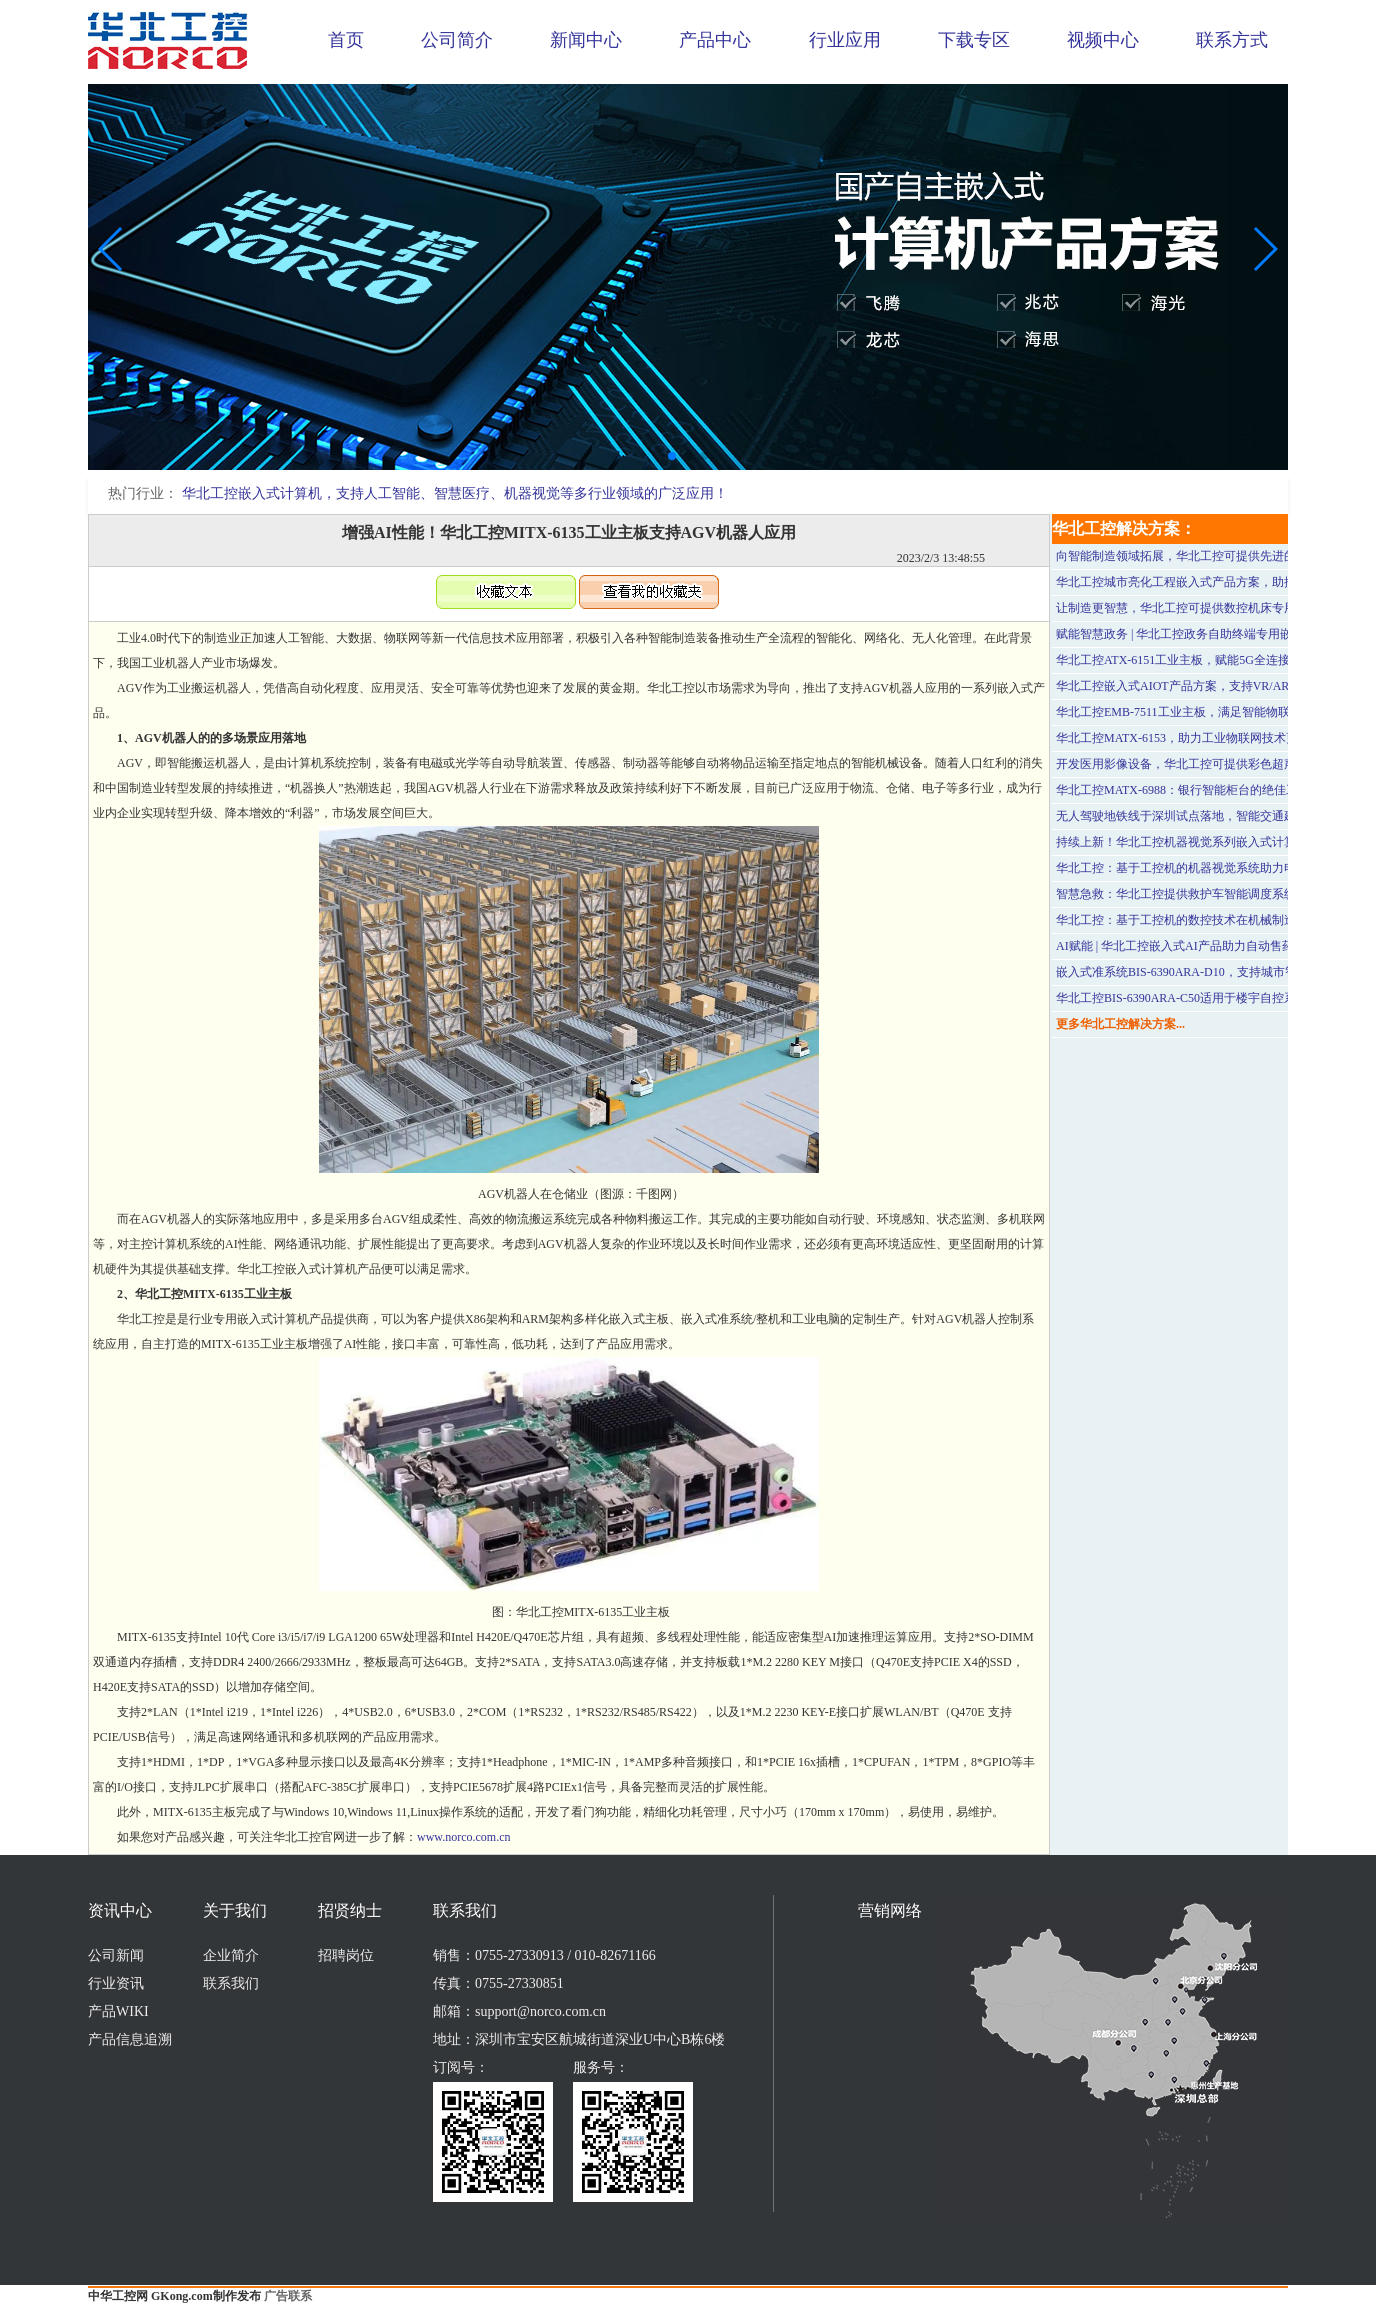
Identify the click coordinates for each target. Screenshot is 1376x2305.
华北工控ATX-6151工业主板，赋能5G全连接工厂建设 (1197, 660)
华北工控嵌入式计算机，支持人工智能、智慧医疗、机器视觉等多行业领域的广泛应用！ (455, 493)
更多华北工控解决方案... (1120, 1024)
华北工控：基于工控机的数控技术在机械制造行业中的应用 (1212, 920)
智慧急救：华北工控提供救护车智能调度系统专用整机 (1200, 894)
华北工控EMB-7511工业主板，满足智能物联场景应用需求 (1209, 712)
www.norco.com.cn (464, 1837)
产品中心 (715, 40)
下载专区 (974, 40)
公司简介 (457, 40)
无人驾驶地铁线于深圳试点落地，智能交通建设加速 (1194, 816)
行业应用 (845, 40)
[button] (672, 456)
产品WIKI (118, 2011)
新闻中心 (586, 40)
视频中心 (1103, 40)
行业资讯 (116, 1983)
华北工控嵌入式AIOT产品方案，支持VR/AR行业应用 (1196, 686)
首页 (346, 40)
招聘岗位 (346, 1955)
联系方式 (1232, 40)
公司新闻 (116, 1955)
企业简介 (231, 1955)
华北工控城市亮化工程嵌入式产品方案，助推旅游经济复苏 (1212, 582)
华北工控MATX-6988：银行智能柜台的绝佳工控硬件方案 (1207, 790)
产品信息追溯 (130, 2039)
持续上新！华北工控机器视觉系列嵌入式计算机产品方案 (1206, 842)
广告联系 (288, 2296)
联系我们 (231, 1983)
